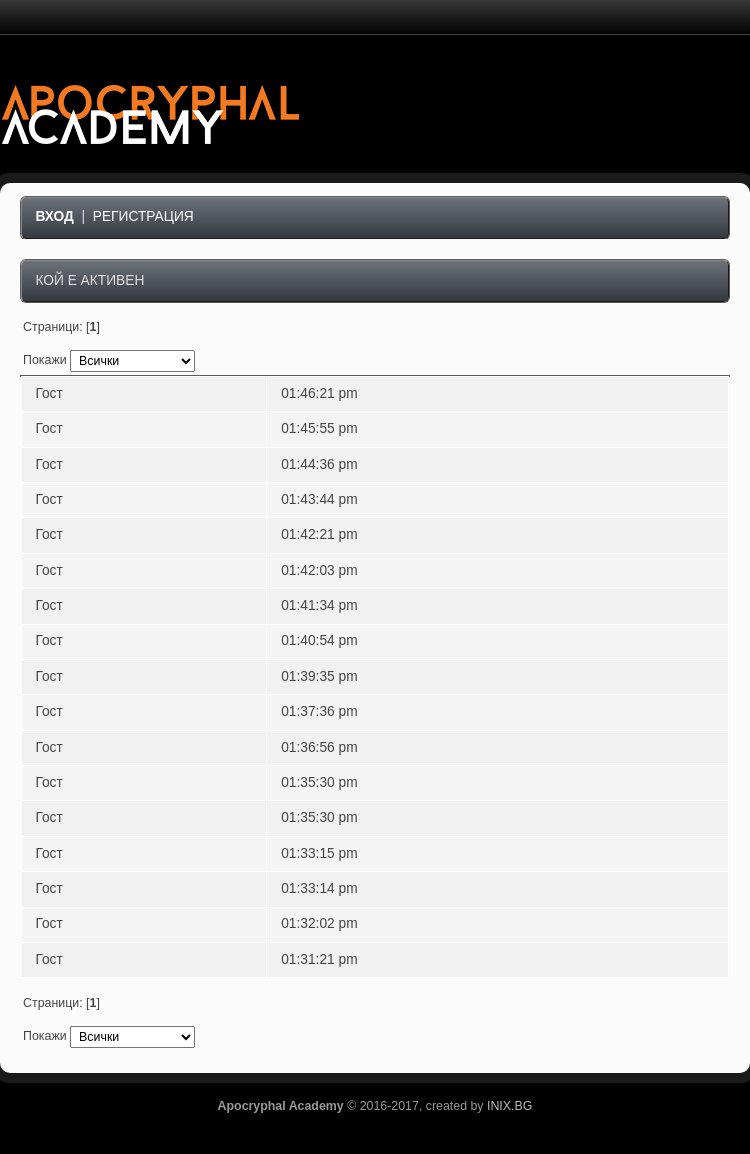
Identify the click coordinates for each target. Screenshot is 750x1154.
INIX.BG (509, 1106)
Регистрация (143, 216)
